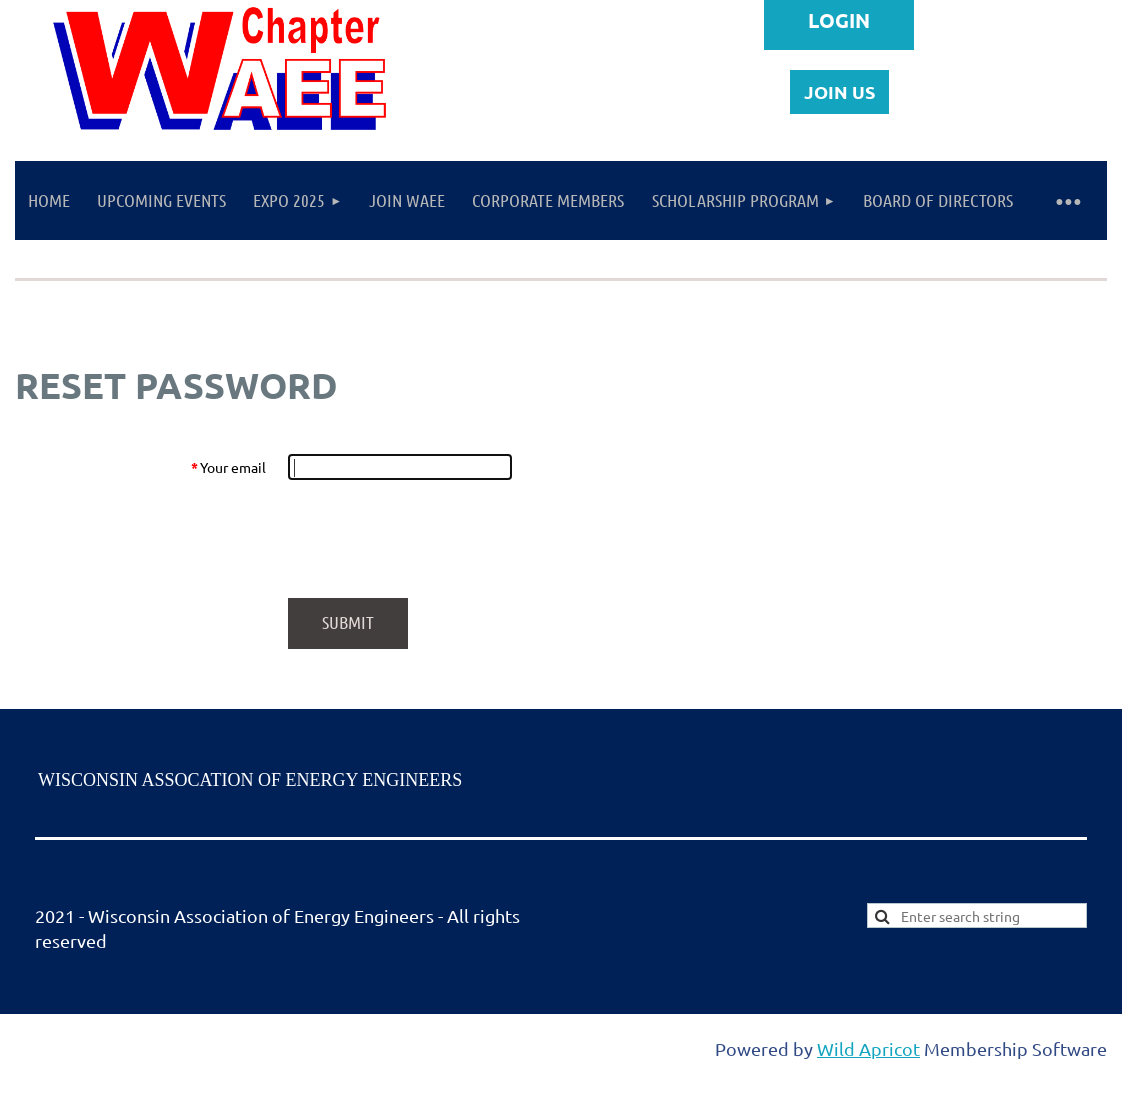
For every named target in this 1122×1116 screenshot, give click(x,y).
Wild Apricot (868, 1048)
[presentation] (440, 539)
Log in (839, 25)
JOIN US (839, 91)
